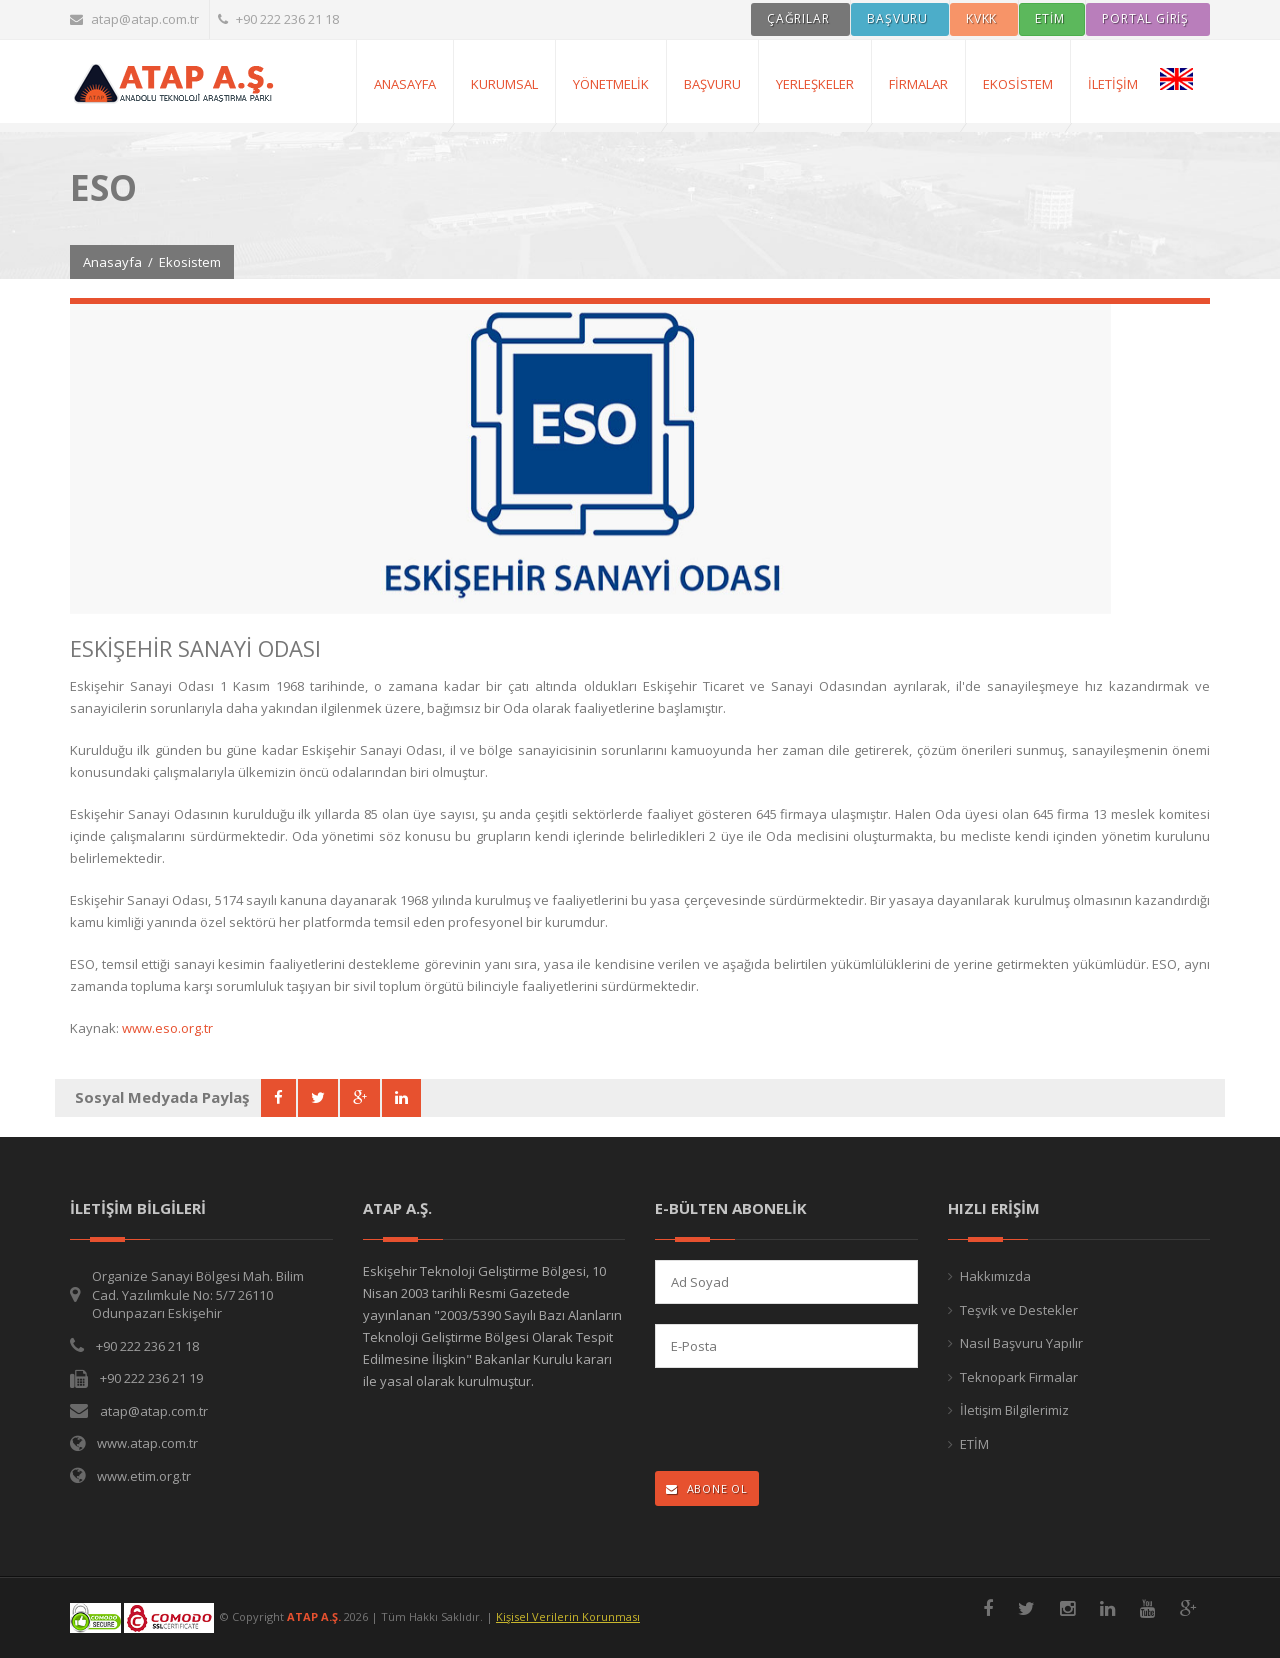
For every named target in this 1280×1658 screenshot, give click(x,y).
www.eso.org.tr (167, 1028)
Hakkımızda (995, 1276)
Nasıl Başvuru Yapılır (1021, 1343)
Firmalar (918, 84)
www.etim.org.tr (144, 1476)
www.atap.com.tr (147, 1443)
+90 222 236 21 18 (278, 19)
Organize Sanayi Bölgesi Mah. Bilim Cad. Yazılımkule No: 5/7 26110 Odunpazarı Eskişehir (198, 1294)
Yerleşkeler (815, 84)
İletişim (1113, 84)
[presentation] (785, 1421)
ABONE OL (707, 1488)
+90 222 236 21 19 (151, 1378)
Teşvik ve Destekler (1019, 1310)
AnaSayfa (405, 84)
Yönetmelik (611, 84)
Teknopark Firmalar (1019, 1377)
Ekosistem (1018, 84)
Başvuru (712, 84)
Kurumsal (504, 84)
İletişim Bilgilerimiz (1014, 1410)
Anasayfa (112, 262)
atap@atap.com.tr (134, 19)
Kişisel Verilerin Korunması (568, 1616)
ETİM (974, 1444)
